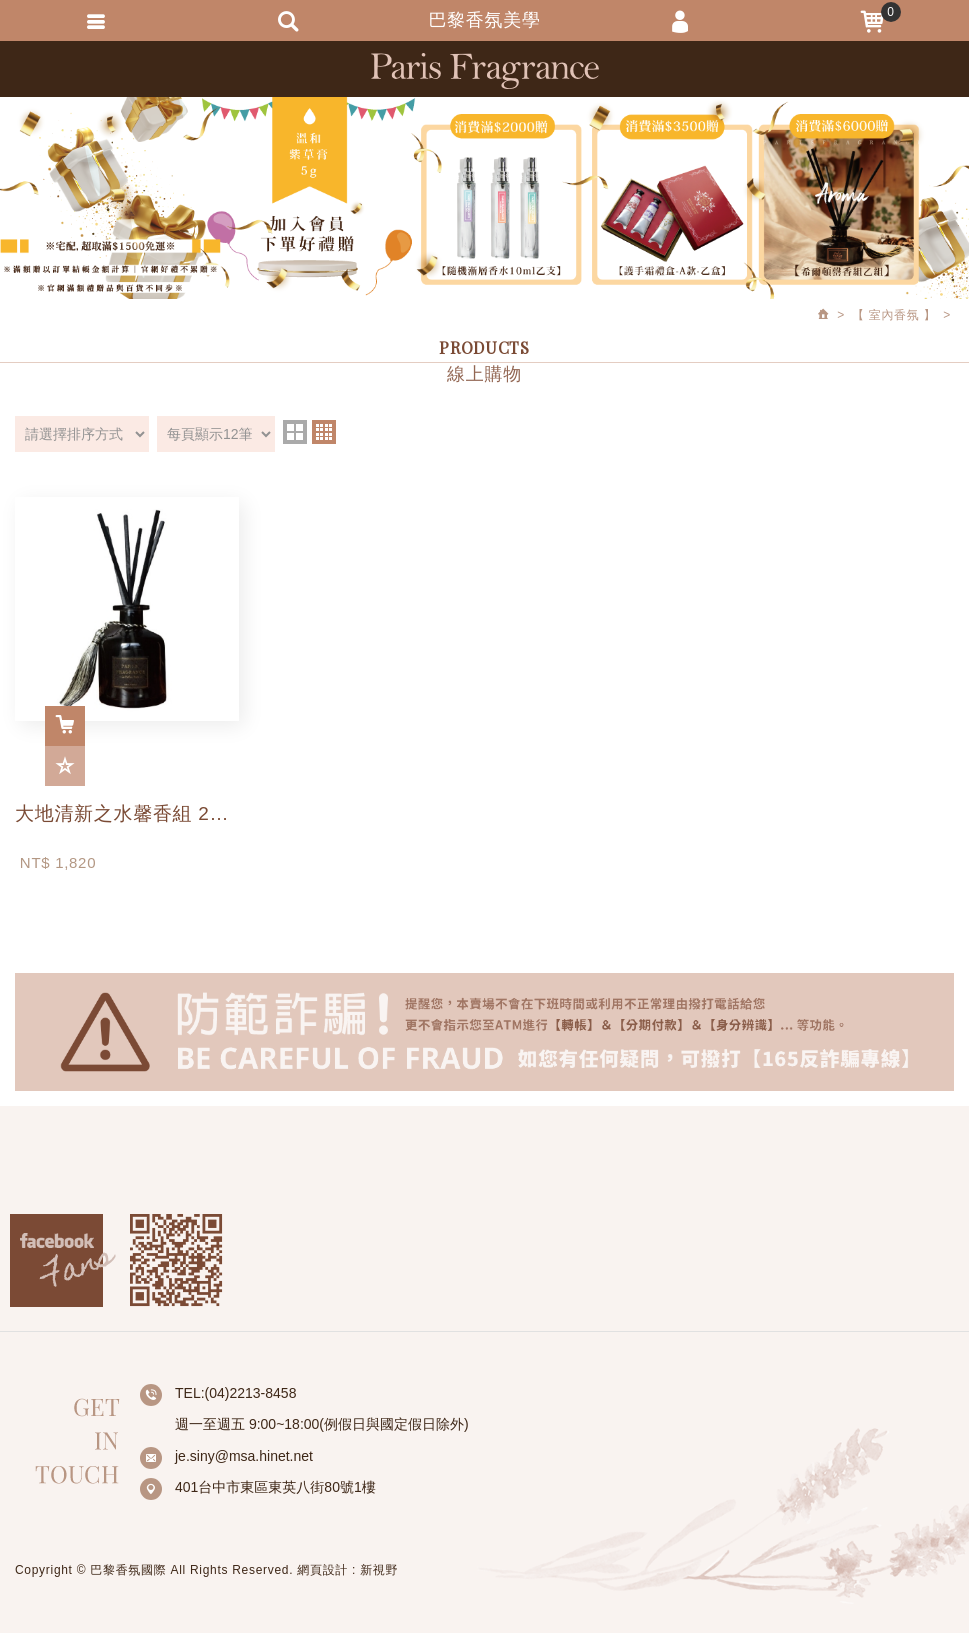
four (324, 432)
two (295, 432)
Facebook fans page (63, 1260)
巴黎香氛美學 (485, 70)
